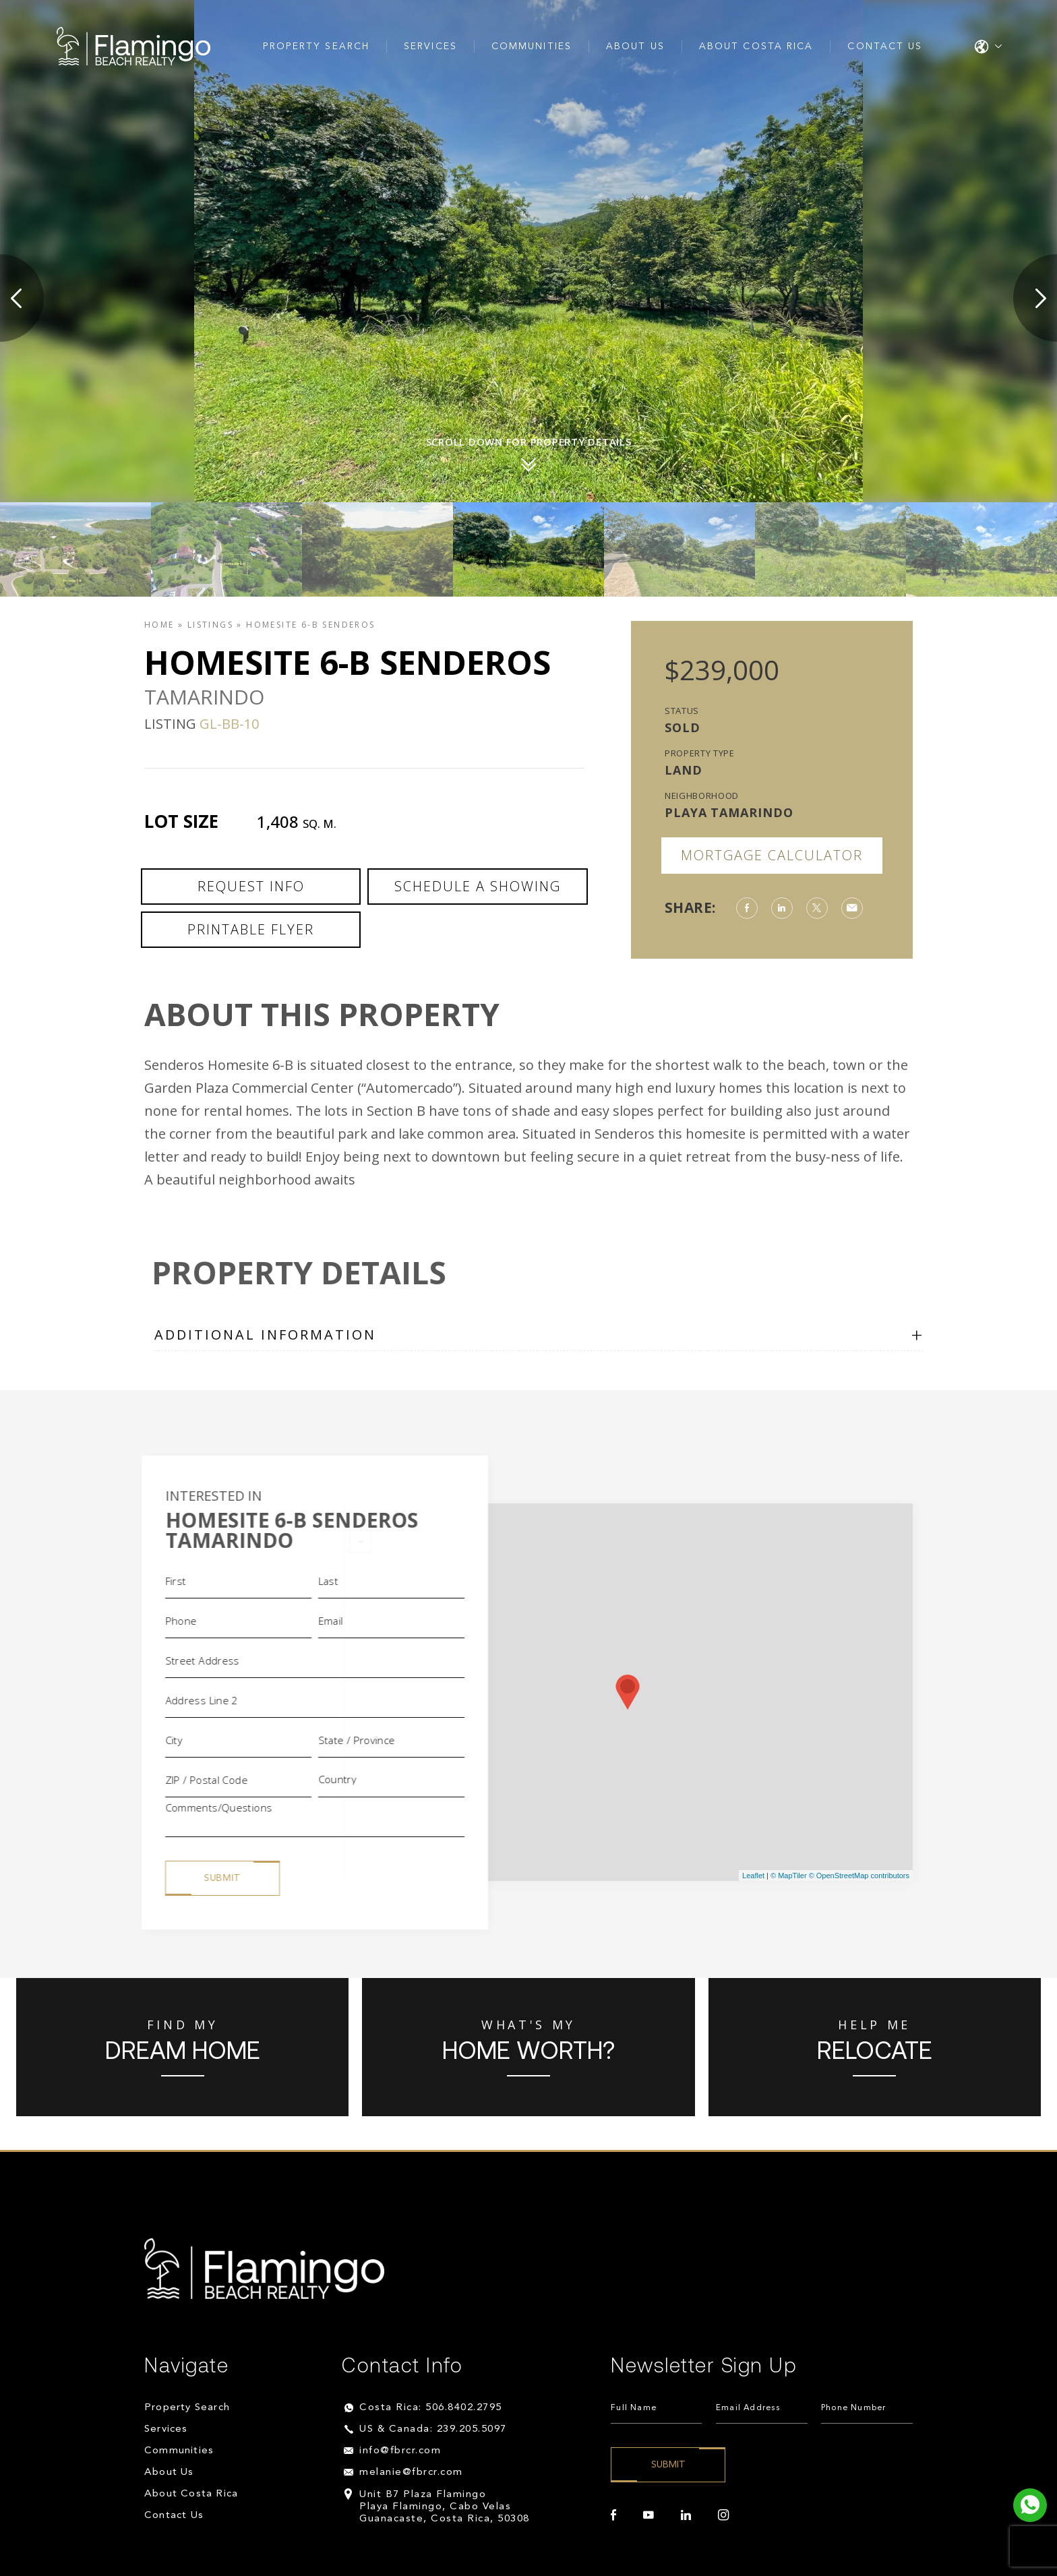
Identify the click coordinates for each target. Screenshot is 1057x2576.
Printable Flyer (250, 929)
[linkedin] (686, 2515)
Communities (531, 46)
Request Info (251, 886)
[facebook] (613, 2515)
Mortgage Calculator (772, 855)
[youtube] (648, 2515)
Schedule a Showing (477, 886)
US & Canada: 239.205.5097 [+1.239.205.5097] (433, 2429)
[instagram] (723, 2515)
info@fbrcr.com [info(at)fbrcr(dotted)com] (400, 2451)
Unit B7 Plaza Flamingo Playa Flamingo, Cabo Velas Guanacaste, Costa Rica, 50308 (444, 2507)
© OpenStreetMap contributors (859, 1875)
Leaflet (753, 1875)
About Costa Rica (756, 46)
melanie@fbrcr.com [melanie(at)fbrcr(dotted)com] (411, 2472)
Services (430, 46)
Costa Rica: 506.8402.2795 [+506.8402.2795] (430, 2408)
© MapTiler (789, 1875)
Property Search (316, 46)
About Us (635, 46)
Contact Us (884, 46)
